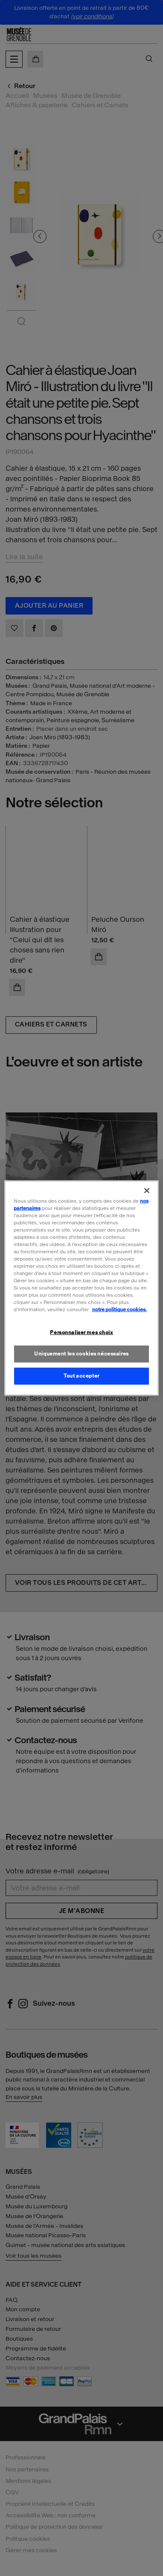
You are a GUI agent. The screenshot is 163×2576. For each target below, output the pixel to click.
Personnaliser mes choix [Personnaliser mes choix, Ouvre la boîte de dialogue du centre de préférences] (81, 1332)
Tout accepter (81, 1375)
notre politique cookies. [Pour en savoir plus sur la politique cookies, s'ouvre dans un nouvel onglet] (119, 1309)
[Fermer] (146, 1190)
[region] (81, 1288)
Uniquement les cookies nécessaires (81, 1353)
